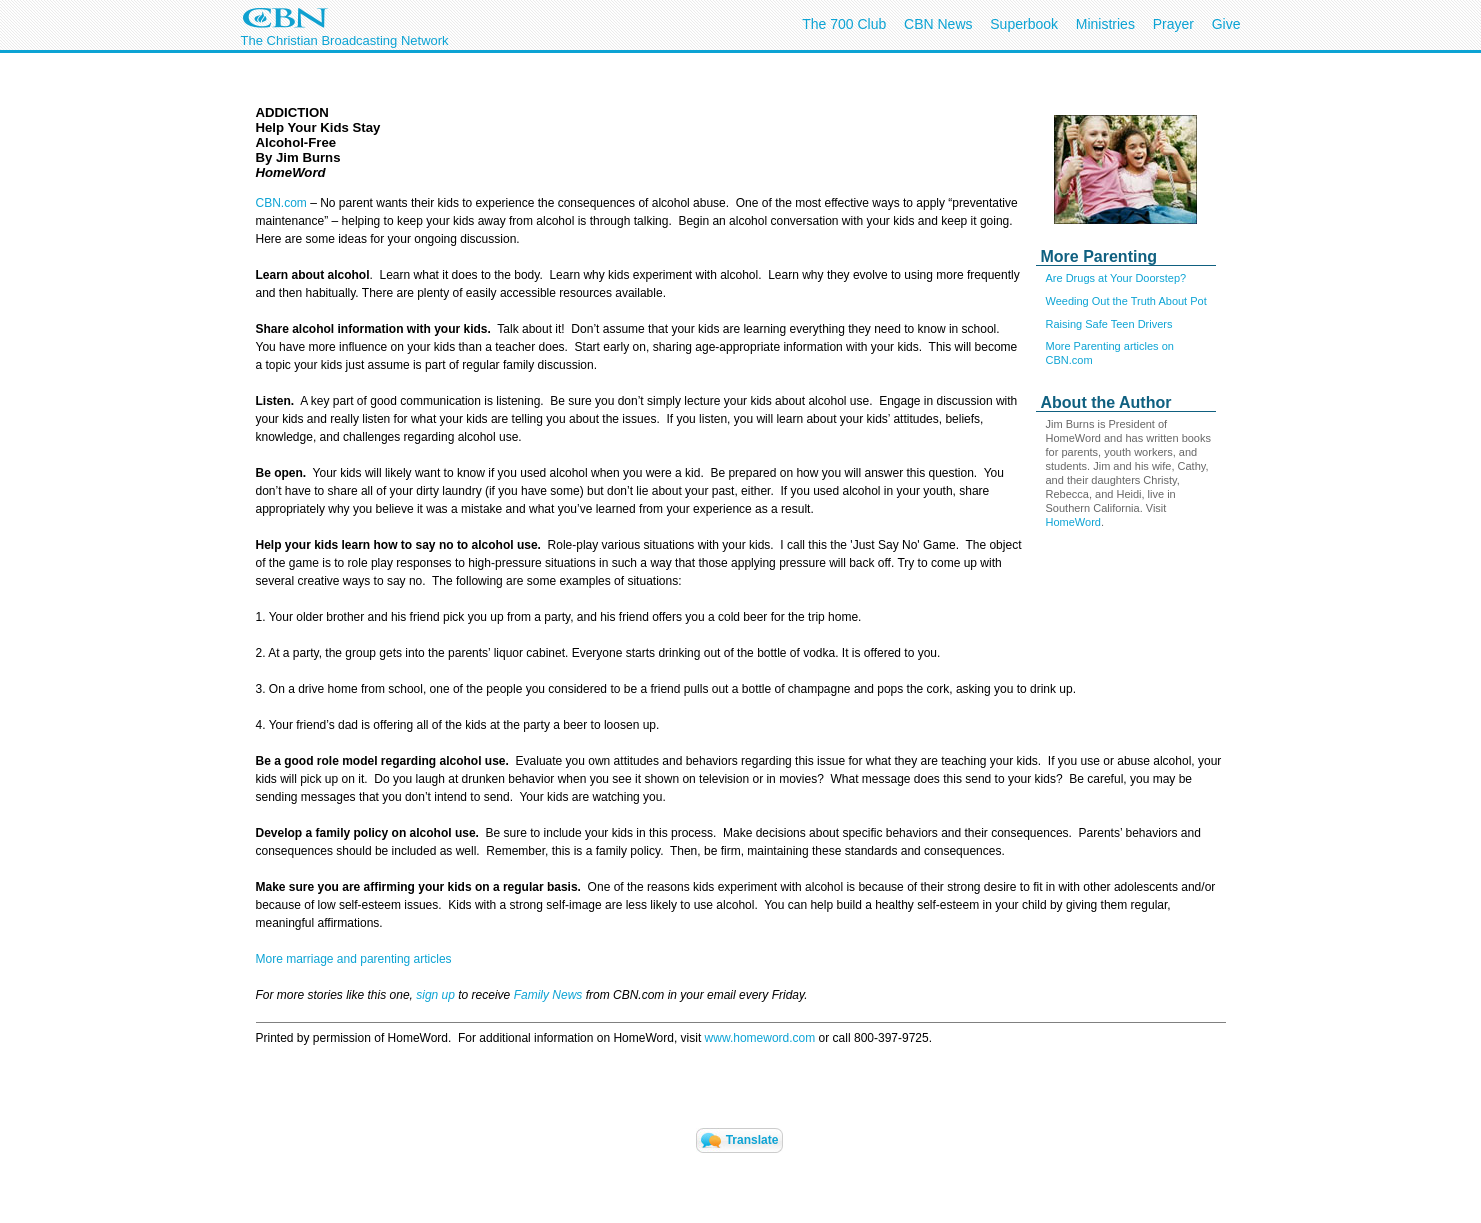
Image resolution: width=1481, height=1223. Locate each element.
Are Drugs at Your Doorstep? (1116, 278)
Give (1226, 24)
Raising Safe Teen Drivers (1109, 324)
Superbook (1024, 24)
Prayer (1173, 24)
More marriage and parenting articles (354, 959)
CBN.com (281, 203)
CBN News (938, 24)
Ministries (1105, 24)
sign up (435, 995)
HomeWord (1073, 522)
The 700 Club (844, 24)
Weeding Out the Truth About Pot (1126, 301)
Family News (550, 995)
